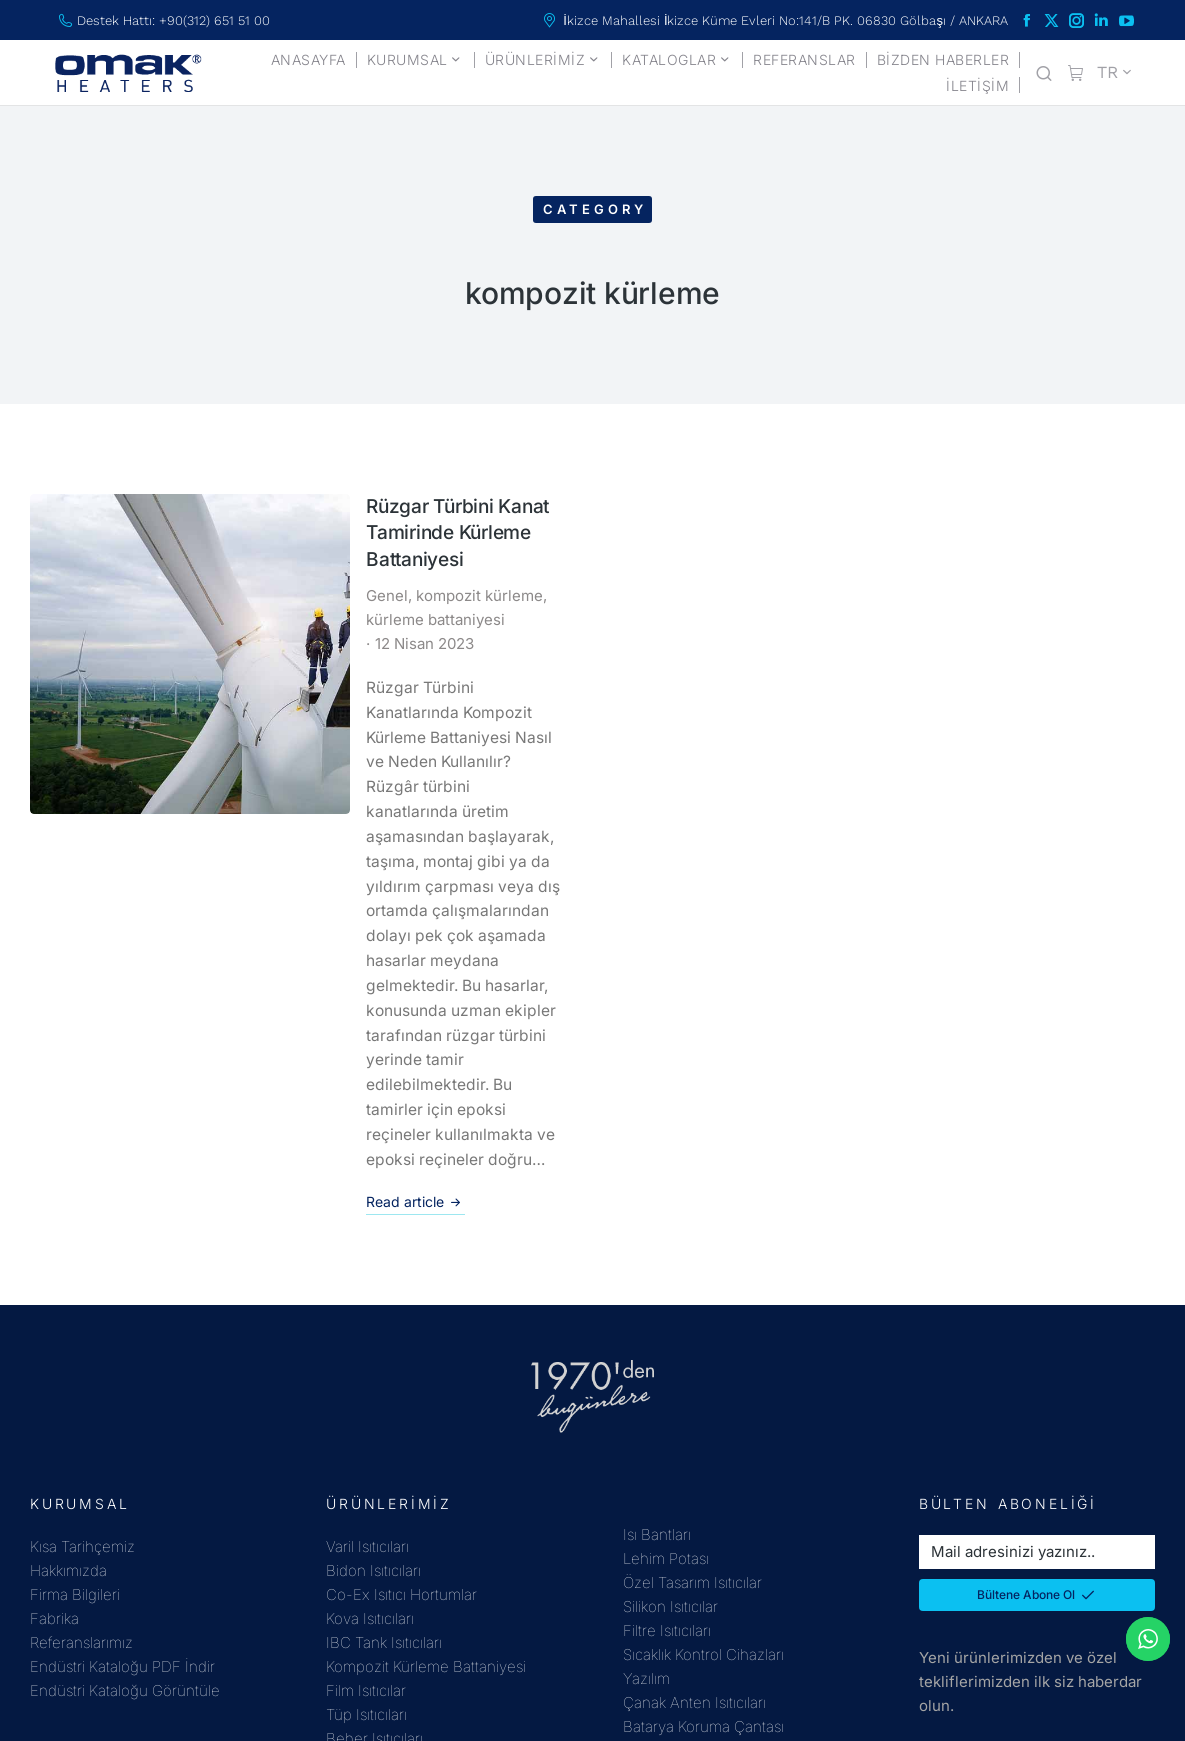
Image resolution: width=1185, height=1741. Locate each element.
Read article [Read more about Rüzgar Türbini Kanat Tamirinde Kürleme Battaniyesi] (242, 917)
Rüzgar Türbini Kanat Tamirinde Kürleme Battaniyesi (338, 526)
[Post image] (96, 564)
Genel (214, 575)
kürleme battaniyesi (447, 575)
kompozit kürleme (306, 575)
